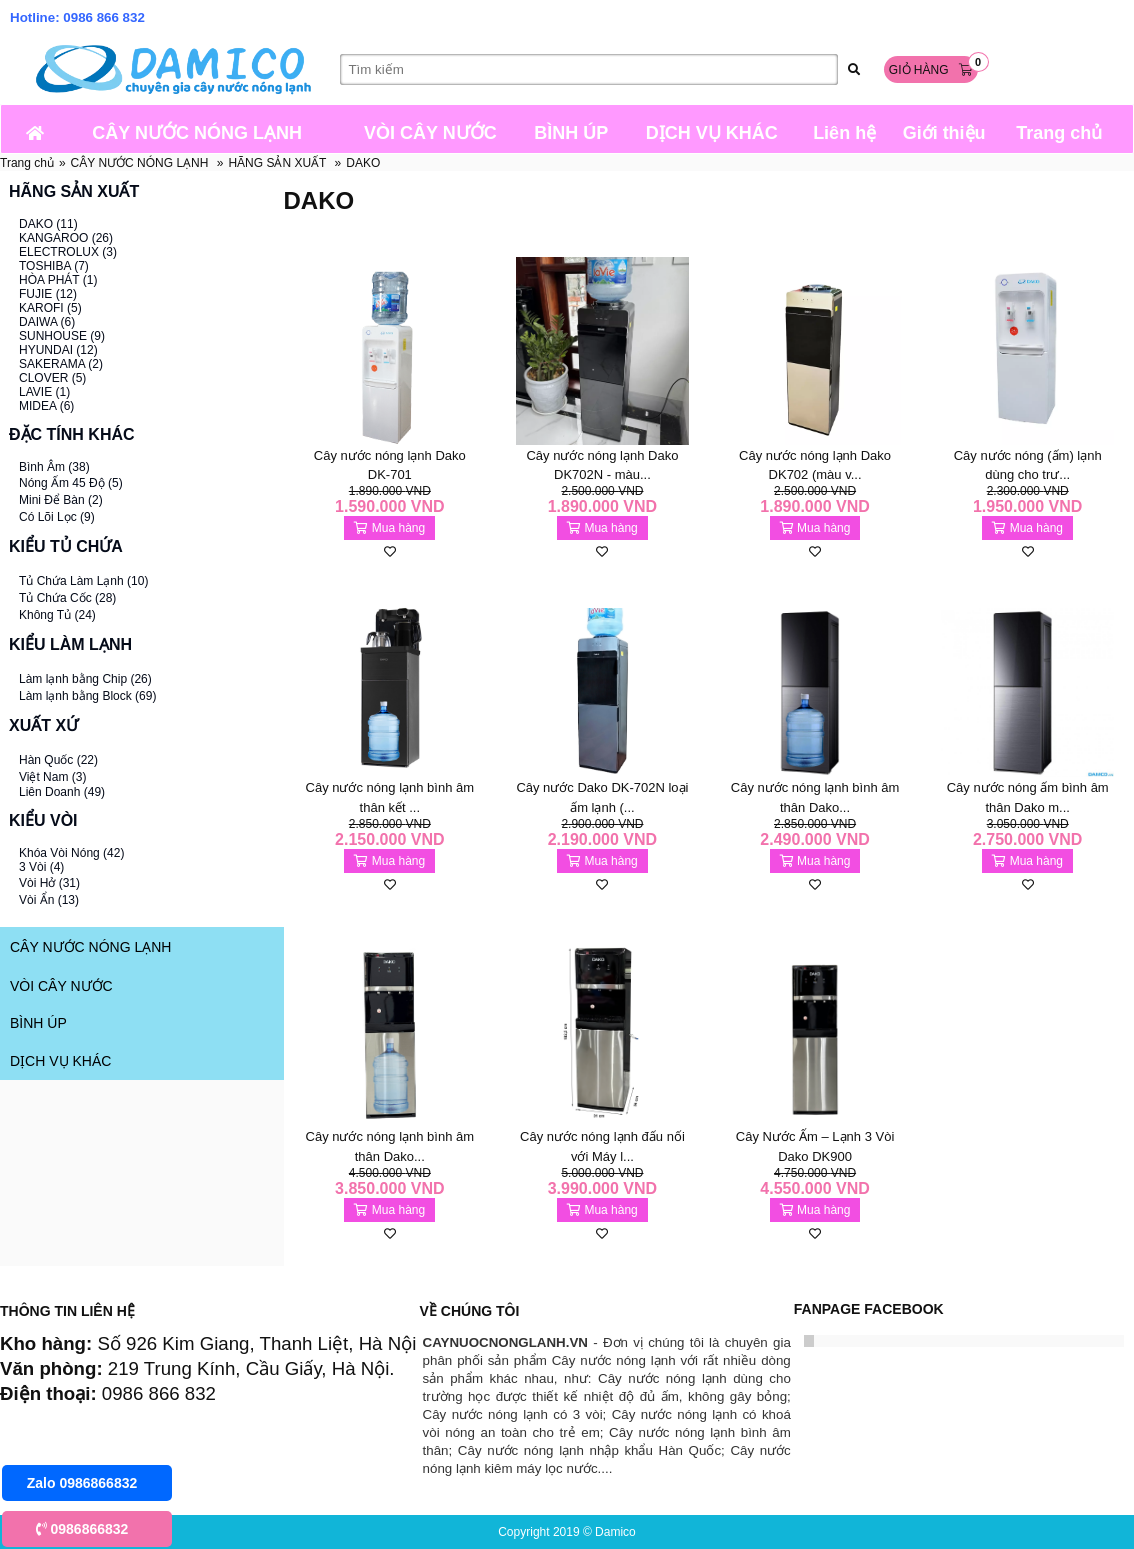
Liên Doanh (62, 792)
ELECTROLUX (68, 252)
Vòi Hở (49, 883)
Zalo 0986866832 (82, 1483)
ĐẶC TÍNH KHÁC (72, 434)
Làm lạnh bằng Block (87, 696)
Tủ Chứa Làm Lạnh (83, 581)
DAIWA (47, 322)
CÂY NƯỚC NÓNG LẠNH (140, 163)
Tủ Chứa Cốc (67, 598)
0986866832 (82, 1529)
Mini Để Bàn (61, 500)
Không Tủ (57, 615)
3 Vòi (41, 867)
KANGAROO (66, 238)
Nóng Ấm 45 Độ (71, 483)
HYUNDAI (58, 350)
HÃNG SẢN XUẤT (277, 163)
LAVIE (44, 392)
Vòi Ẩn (49, 900)
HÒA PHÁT (58, 280)
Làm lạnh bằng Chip (85, 679)
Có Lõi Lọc (57, 517)
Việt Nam (52, 777)
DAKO (363, 163)
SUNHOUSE (62, 336)
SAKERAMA (61, 364)
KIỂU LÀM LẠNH (70, 644)
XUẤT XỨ (43, 725)
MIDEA (46, 406)
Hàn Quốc (58, 760)
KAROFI (50, 308)
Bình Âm (54, 467)
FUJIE (48, 294)
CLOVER (52, 378)
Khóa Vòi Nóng (71, 853)
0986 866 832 (104, 17)
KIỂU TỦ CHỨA (66, 546)
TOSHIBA (54, 266)
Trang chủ (27, 163)
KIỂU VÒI (43, 820)
